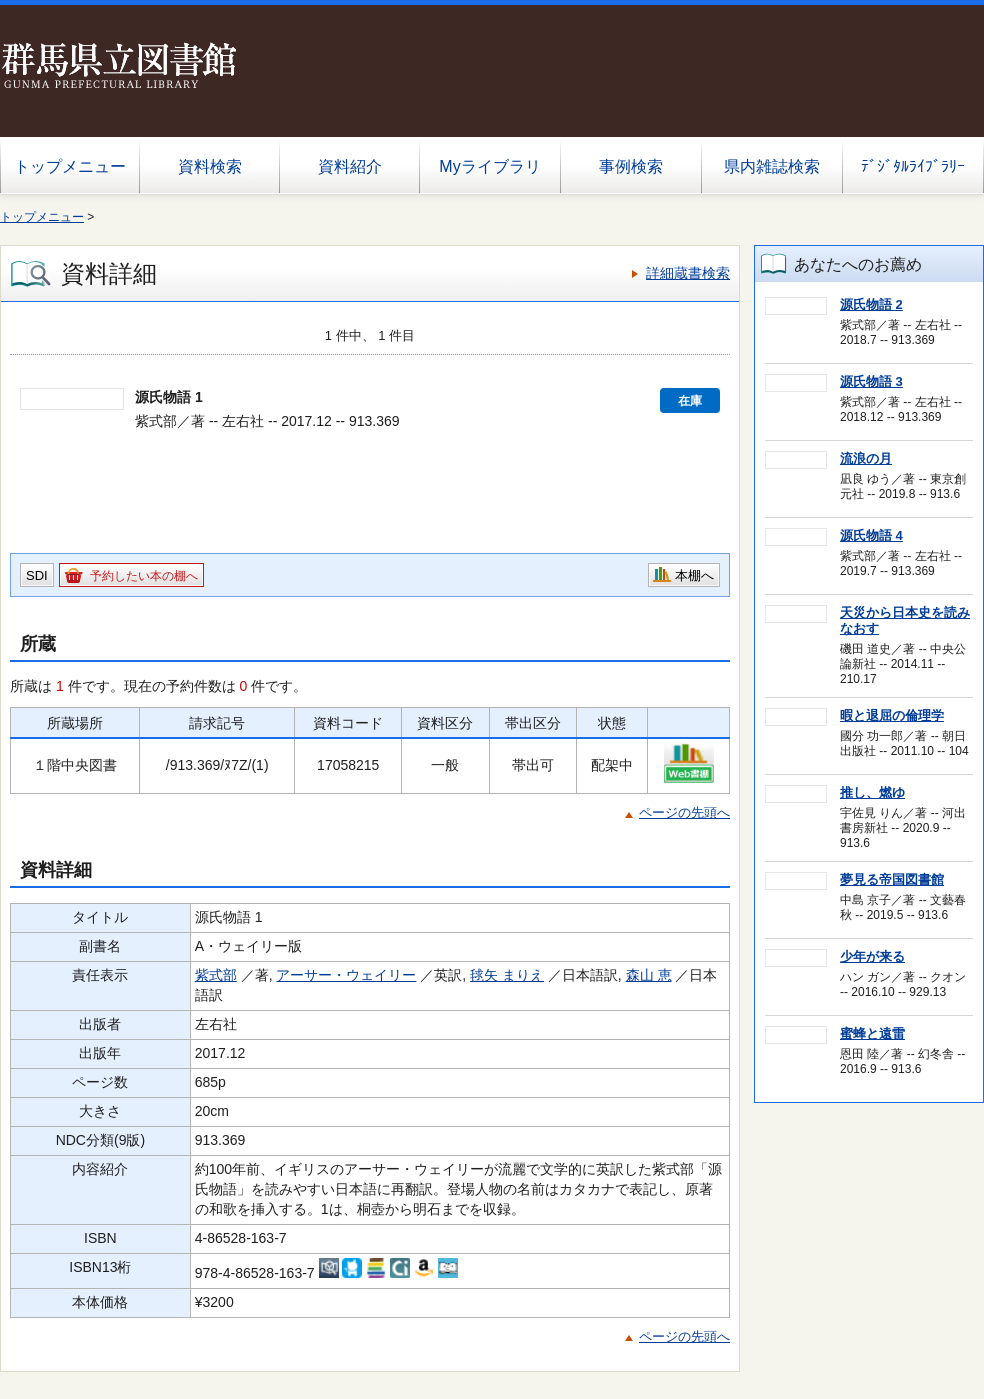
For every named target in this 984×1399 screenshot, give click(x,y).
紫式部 (216, 975)
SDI (37, 575)
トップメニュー (70, 166)
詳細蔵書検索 (688, 273)
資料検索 (210, 166)
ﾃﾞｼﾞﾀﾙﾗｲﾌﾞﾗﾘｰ (913, 166)
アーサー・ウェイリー (346, 975)
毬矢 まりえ (507, 975)
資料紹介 (350, 166)
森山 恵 (649, 975)
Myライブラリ (489, 166)
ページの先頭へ (684, 812)
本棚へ (694, 575)
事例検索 (631, 166)
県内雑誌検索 (772, 166)
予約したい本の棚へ (144, 576)
